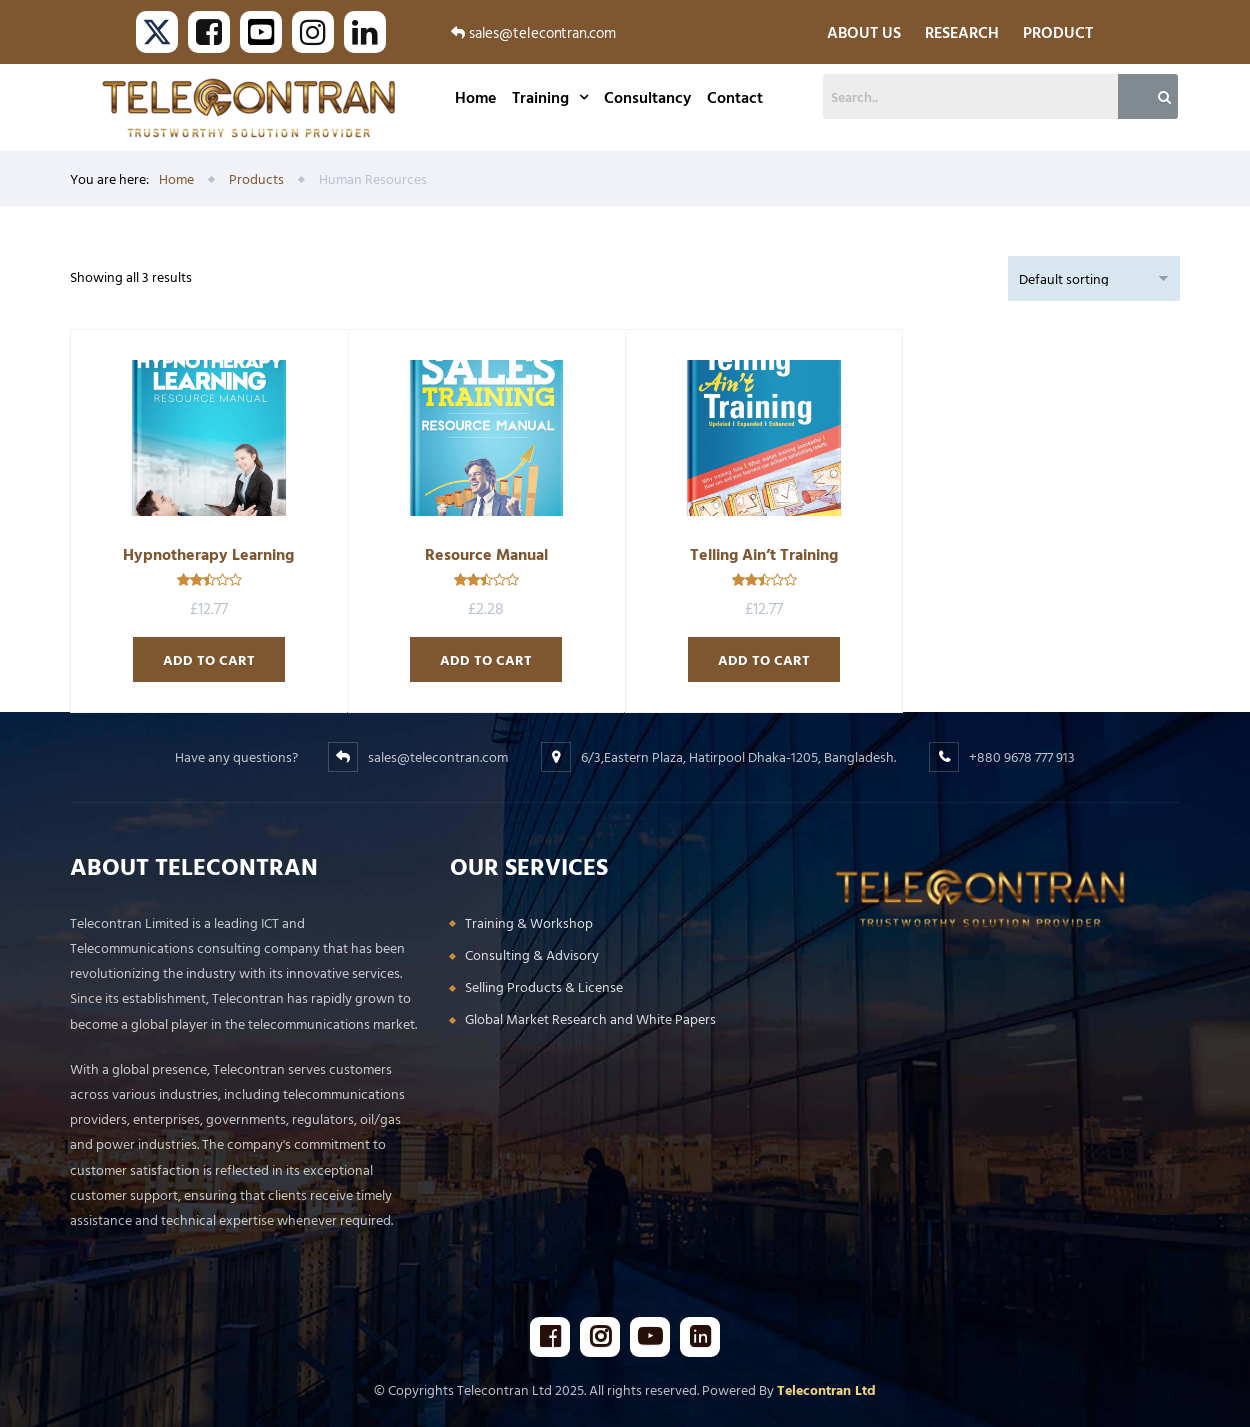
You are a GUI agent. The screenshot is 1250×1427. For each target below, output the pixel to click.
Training (550, 97)
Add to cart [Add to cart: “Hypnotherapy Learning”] (209, 659)
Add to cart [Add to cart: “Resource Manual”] (486, 659)
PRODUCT (1058, 32)
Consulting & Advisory (532, 954)
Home (475, 97)
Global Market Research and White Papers (590, 1018)
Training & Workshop (529, 922)
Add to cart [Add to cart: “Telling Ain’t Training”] (764, 659)
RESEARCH (962, 32)
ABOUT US (864, 32)
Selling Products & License (544, 986)
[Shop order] (1094, 278)
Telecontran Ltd (826, 1389)
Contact (735, 97)
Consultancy (647, 97)
